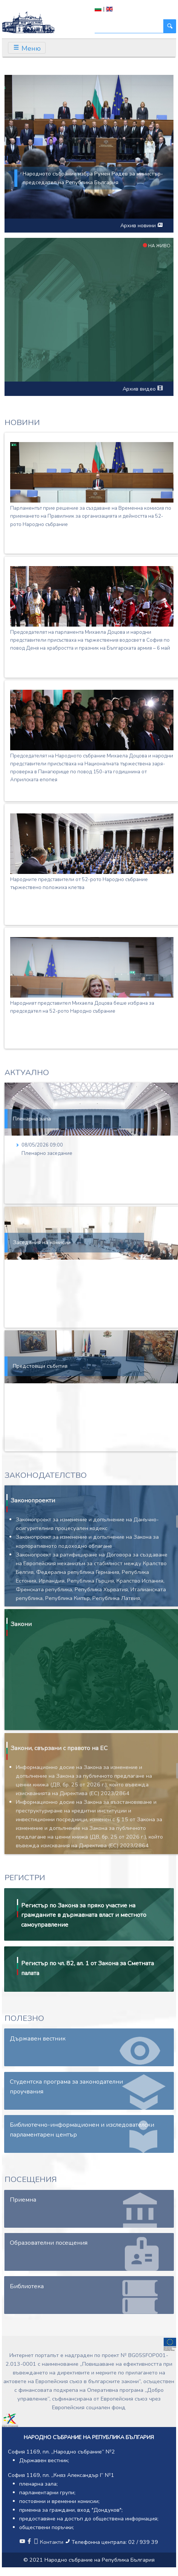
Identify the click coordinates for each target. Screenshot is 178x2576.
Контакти (49, 2542)
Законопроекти (33, 1500)
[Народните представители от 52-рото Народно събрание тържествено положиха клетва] (91, 843)
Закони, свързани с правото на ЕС (59, 1748)
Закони (21, 1624)
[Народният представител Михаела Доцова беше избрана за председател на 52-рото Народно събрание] (91, 967)
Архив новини (141, 225)
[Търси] (129, 26)
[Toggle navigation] (27, 48)
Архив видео (143, 389)
